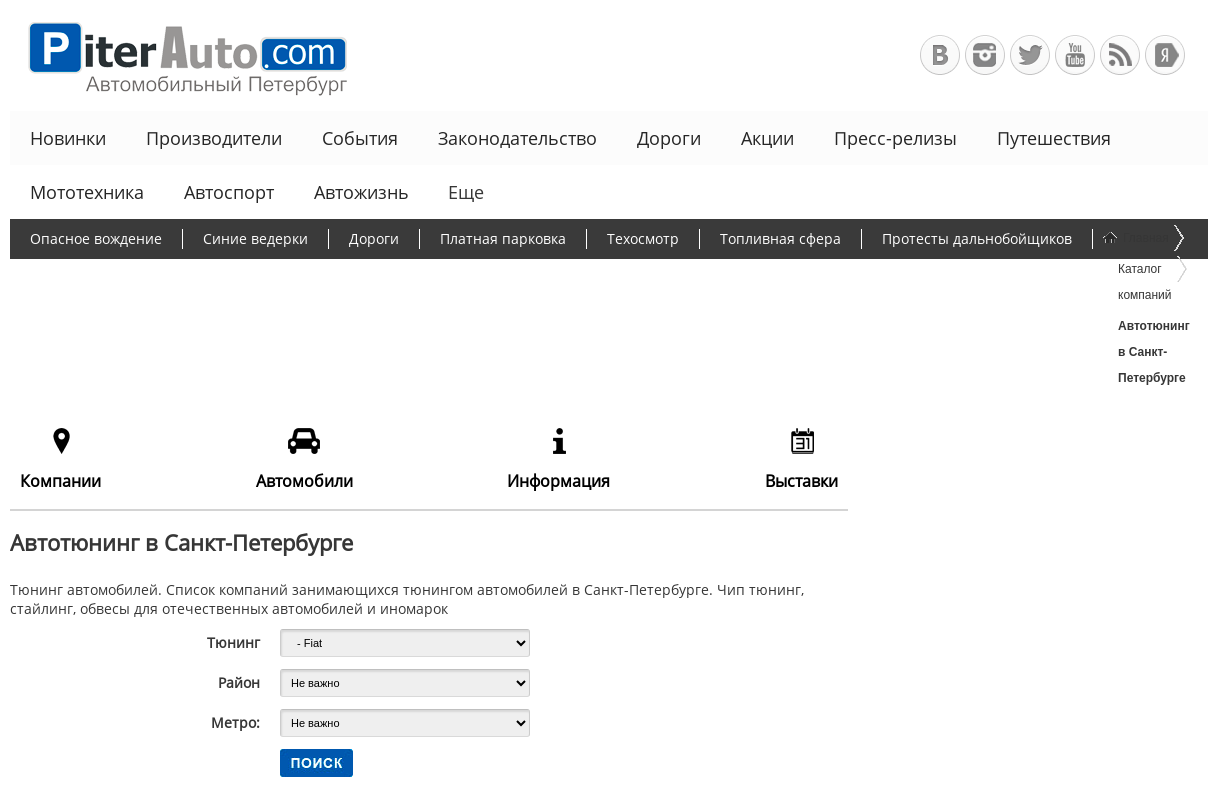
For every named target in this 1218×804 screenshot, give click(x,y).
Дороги (669, 138)
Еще (464, 192)
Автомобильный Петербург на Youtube (1075, 55)
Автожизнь (361, 192)
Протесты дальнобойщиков (977, 238)
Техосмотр (643, 238)
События (360, 138)
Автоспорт (229, 192)
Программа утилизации (484, 277)
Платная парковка (503, 238)
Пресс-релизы (895, 138)
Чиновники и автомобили (696, 277)
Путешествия (1054, 138)
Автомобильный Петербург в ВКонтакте (940, 55)
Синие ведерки (255, 238)
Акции (767, 138)
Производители (214, 138)
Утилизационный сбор (282, 277)
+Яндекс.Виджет (1165, 55)
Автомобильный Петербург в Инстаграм (985, 55)
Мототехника (87, 192)
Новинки (68, 138)
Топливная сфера (780, 238)
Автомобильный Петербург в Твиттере (1030, 55)
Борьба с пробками (96, 277)
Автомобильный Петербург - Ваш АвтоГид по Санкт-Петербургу (178, 55)
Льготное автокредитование (924, 277)
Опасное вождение (96, 238)
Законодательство (517, 138)
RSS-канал (1120, 55)
